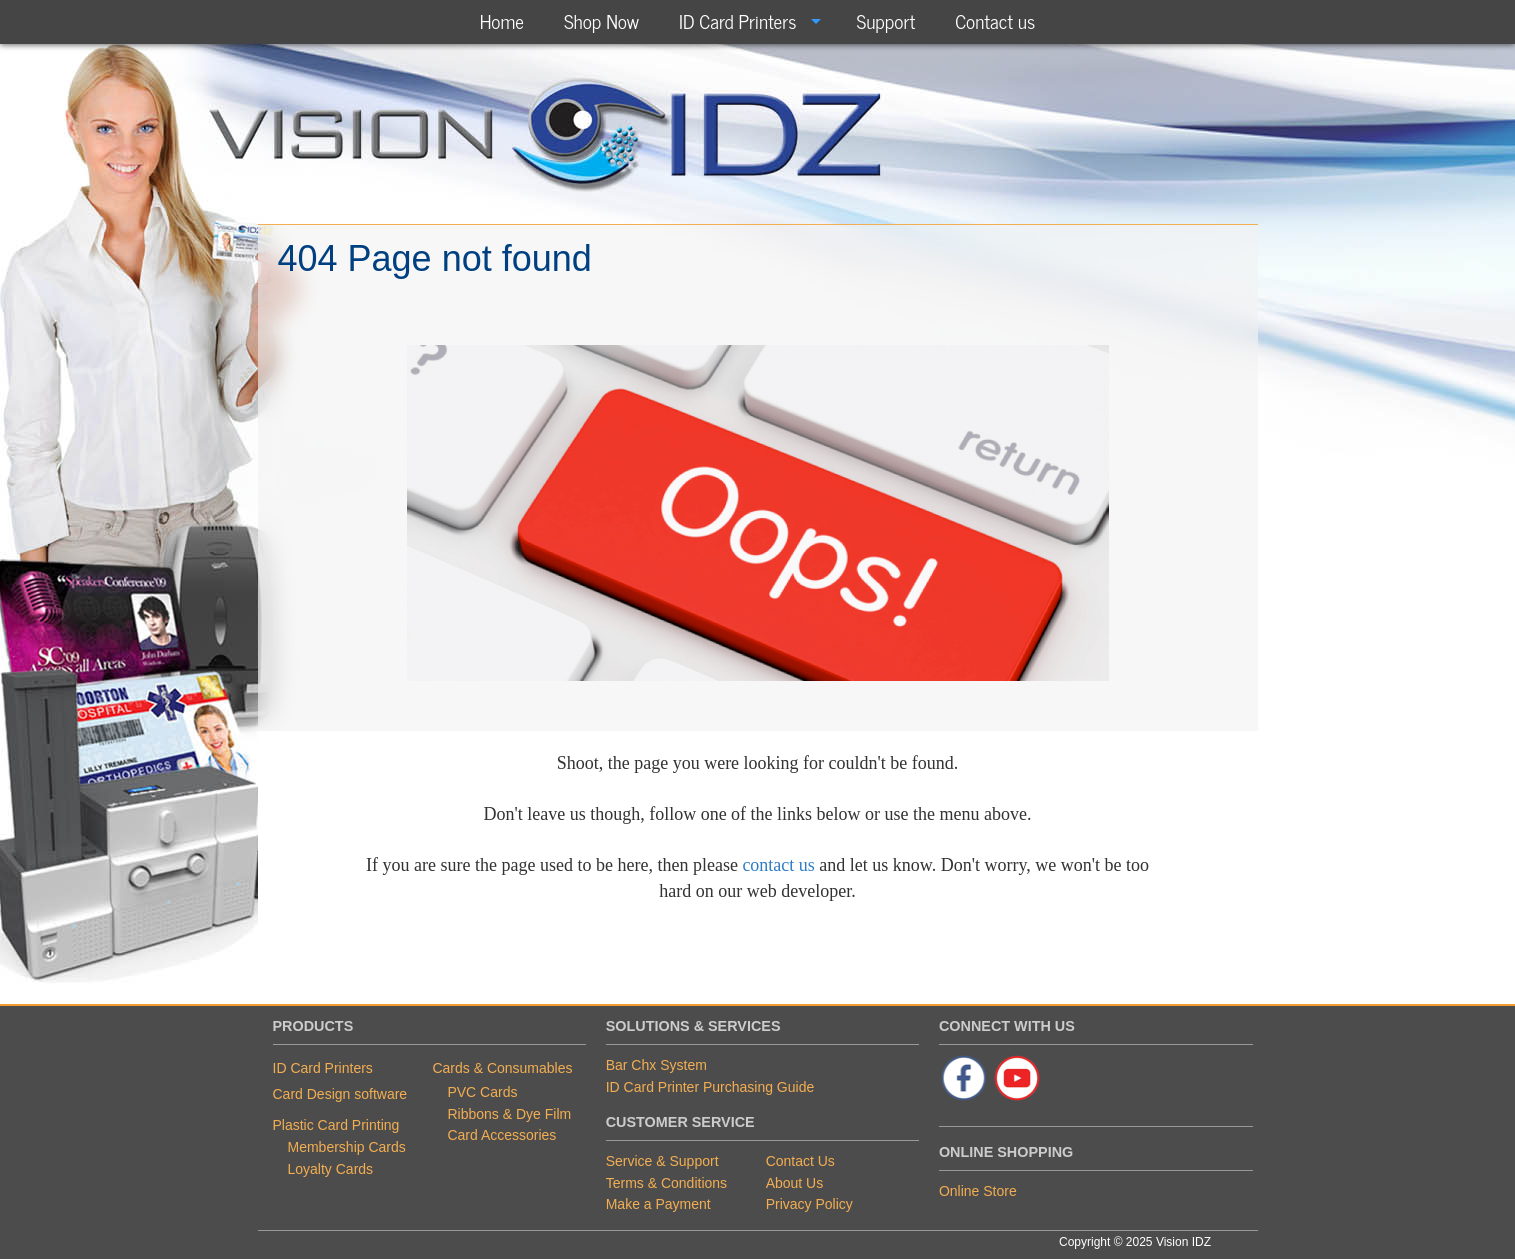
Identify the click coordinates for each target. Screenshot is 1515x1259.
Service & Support (662, 1161)
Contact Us (800, 1161)
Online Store (978, 1191)
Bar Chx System (656, 1065)
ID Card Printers (737, 20)
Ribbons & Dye (495, 1114)
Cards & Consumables (502, 1068)
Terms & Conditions (666, 1183)
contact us (778, 865)
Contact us (995, 20)
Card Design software (340, 1094)
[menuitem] (502, 21)
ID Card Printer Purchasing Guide (710, 1087)
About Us (795, 1183)
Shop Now (601, 20)
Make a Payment (658, 1204)
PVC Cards (482, 1092)
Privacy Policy (809, 1204)
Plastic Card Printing (336, 1125)
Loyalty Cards (331, 1169)
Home (502, 20)
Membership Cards (347, 1147)
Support (885, 20)
